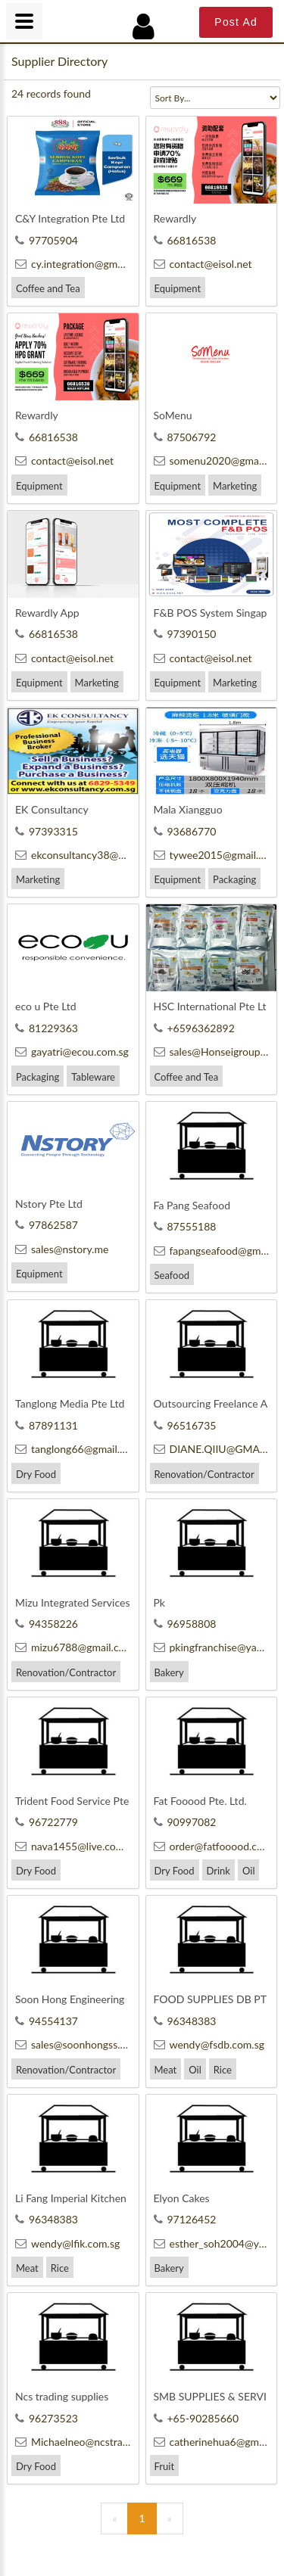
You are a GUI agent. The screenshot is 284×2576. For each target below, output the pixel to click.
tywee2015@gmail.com (216, 854)
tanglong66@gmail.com (77, 1448)
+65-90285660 (196, 2418)
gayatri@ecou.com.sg (72, 1051)
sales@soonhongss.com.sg (83, 2044)
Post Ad (235, 22)
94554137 (46, 2020)
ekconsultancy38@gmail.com (90, 854)
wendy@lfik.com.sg (67, 2243)
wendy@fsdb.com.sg (209, 2044)
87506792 (185, 437)
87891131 (46, 1425)
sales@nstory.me (61, 1249)
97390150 (185, 633)
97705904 (46, 240)
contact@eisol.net (203, 263)
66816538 (185, 240)
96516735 (185, 1425)
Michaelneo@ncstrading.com (89, 2441)
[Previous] (114, 2518)
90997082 (185, 1821)
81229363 (46, 1028)
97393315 (46, 831)
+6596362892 (194, 1028)
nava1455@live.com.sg (76, 1846)
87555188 (185, 1226)
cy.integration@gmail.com (82, 263)
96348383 (185, 2020)
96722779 (46, 1821)
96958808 (185, 1623)
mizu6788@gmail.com (74, 1647)
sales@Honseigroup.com (218, 1051)
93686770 (185, 831)
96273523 (46, 2418)
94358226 (46, 1623)
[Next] (169, 2518)
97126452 (185, 2219)
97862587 (46, 1224)
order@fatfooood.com (213, 1846)
